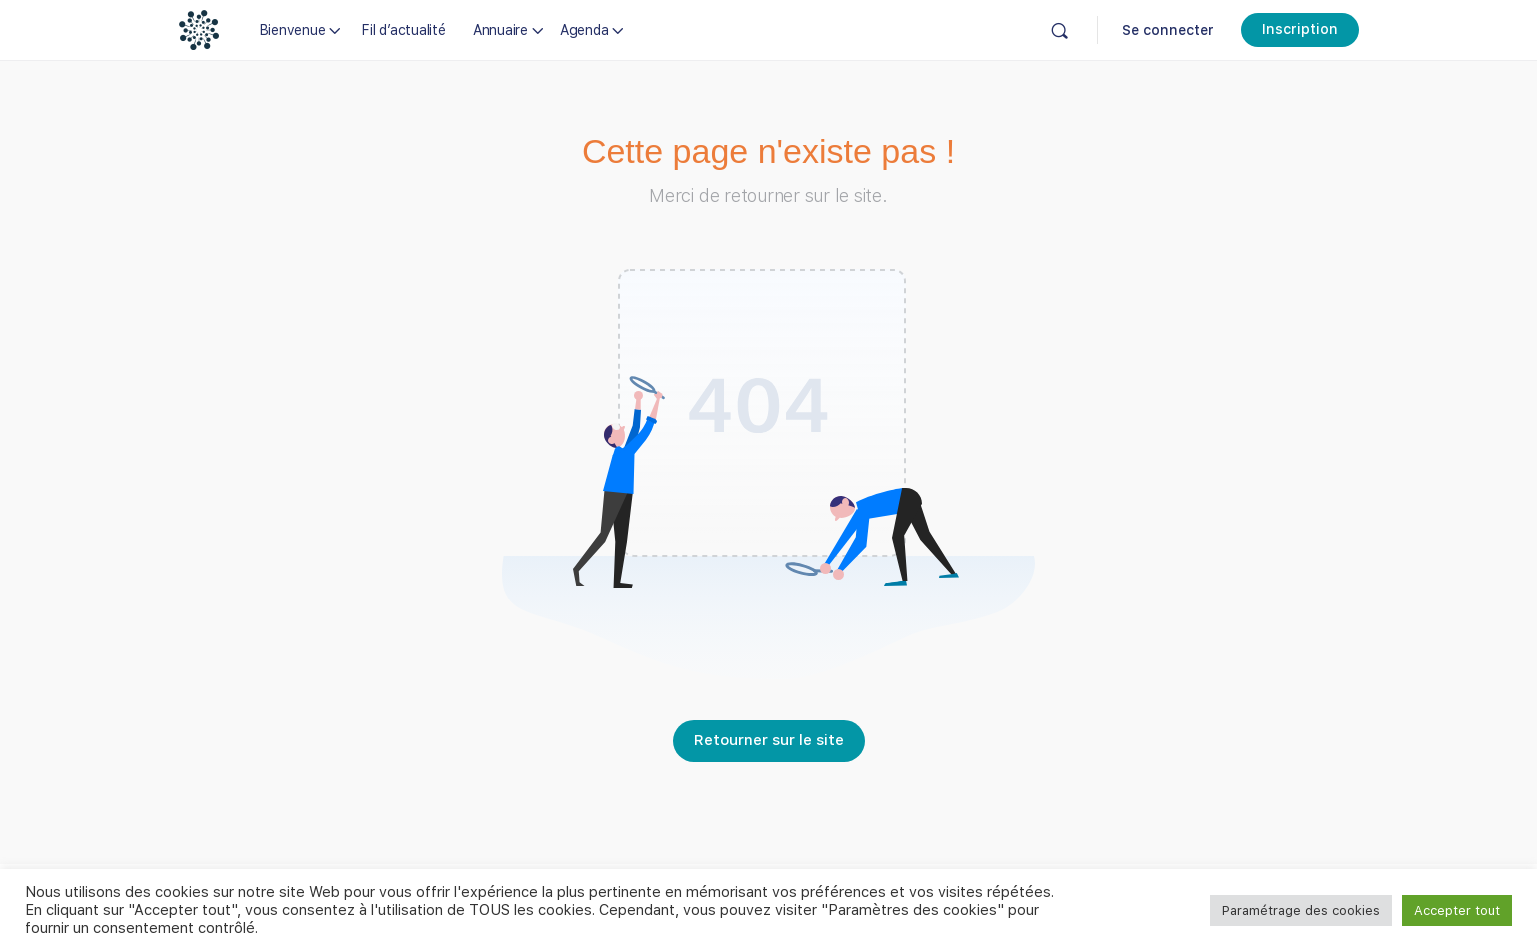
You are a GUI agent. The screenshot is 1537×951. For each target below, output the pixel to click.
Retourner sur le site (769, 740)
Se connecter (1168, 30)
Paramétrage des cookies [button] (1301, 910)
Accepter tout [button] (1457, 910)
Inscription (1300, 29)
